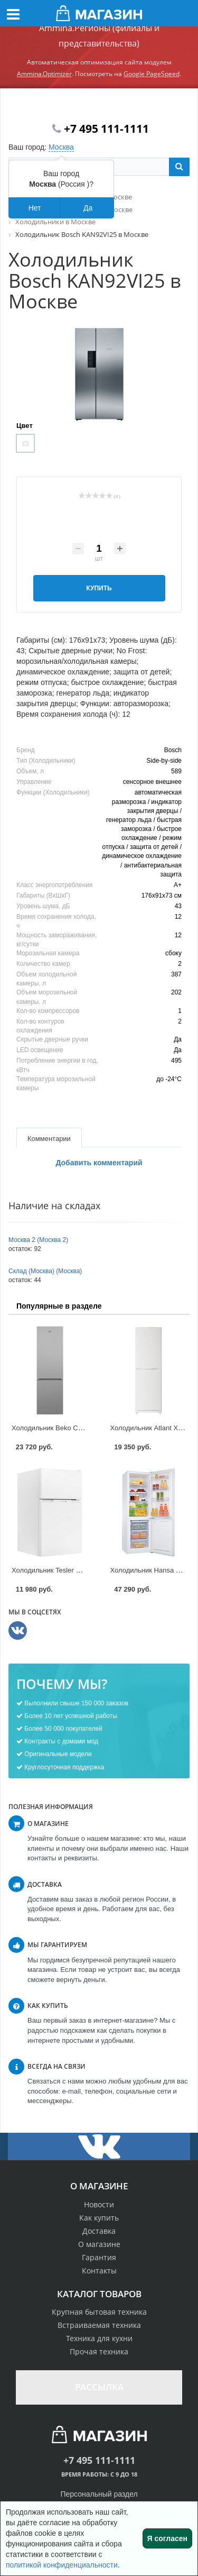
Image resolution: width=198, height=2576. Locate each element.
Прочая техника (99, 2351)
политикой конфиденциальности (62, 2565)
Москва (61, 147)
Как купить (99, 2218)
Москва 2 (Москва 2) (38, 1240)
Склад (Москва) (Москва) (45, 1271)
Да (87, 208)
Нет (35, 208)
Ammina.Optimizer (44, 73)
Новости (99, 2204)
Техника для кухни (99, 2338)
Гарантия (99, 2257)
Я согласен (167, 2538)
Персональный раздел (98, 2494)
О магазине (99, 2244)
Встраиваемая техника (99, 2325)
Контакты (99, 2271)
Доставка (99, 2231)
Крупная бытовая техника (99, 2312)
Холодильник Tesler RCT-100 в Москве (73, 1570)
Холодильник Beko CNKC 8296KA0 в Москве (83, 1428)
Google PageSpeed (152, 73)
